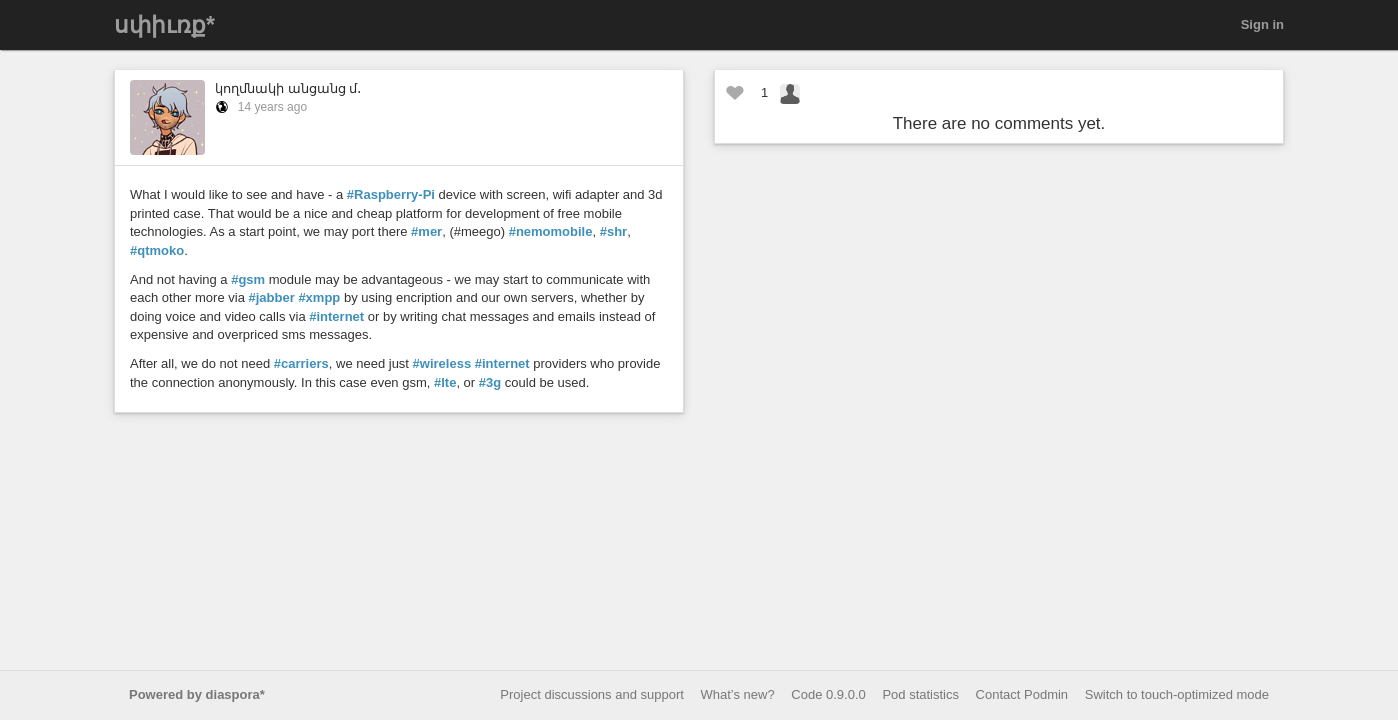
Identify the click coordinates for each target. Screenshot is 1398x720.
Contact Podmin (1022, 694)
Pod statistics (920, 694)
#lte (445, 382)
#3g (490, 382)
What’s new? (738, 694)
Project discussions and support (592, 694)
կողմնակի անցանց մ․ (288, 88)
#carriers (301, 363)
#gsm (248, 279)
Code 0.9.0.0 (828, 694)
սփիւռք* (164, 25)
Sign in (1262, 24)
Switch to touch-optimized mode (1177, 694)
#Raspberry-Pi (391, 194)
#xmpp (319, 297)
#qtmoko (157, 250)
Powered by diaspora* (197, 694)
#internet (336, 316)
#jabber (272, 297)
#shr (613, 231)
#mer (426, 231)
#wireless (442, 363)
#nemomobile (551, 231)
